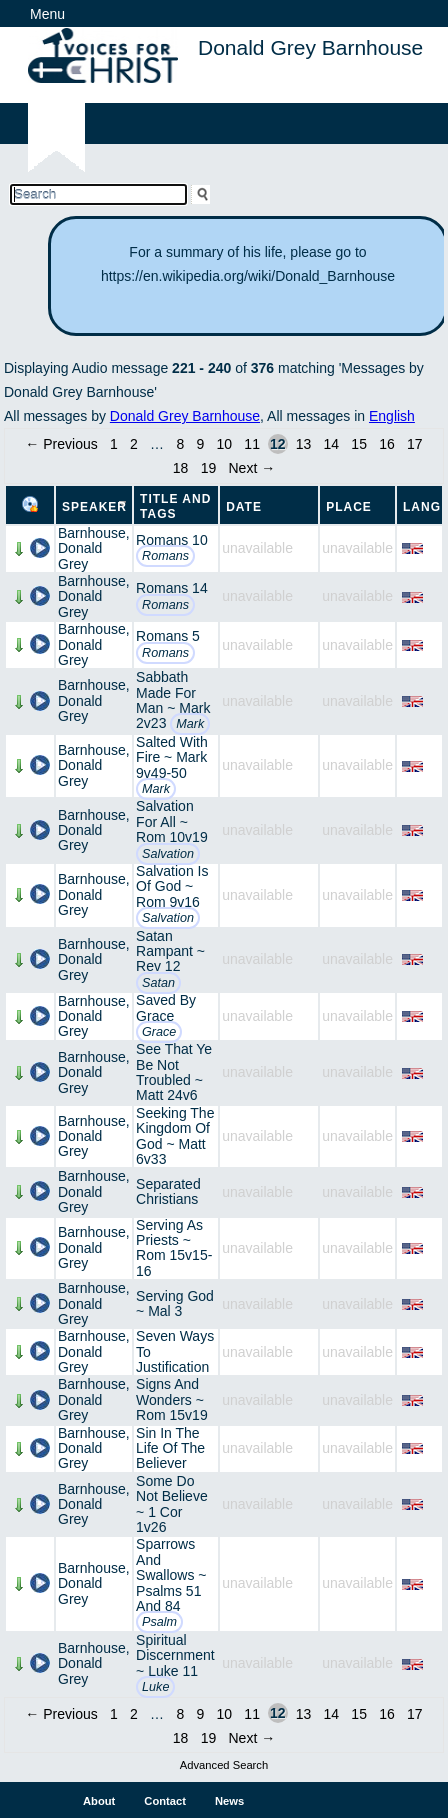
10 (225, 444)
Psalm (159, 1622)
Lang (422, 507)
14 (332, 444)
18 (181, 468)
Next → (252, 468)
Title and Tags (175, 506)
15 (359, 444)
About (99, 1801)
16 (387, 444)
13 (304, 444)
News (229, 1801)
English (392, 416)
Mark (190, 724)
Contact (165, 1801)
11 (252, 444)
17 (415, 444)
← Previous (61, 444)
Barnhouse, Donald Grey (94, 548)
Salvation (168, 854)
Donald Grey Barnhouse (185, 416)
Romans (165, 556)
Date (244, 507)
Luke (155, 1687)
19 (209, 468)
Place (349, 507)
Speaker (94, 507)
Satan (158, 983)
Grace (159, 1032)
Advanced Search (224, 1765)
